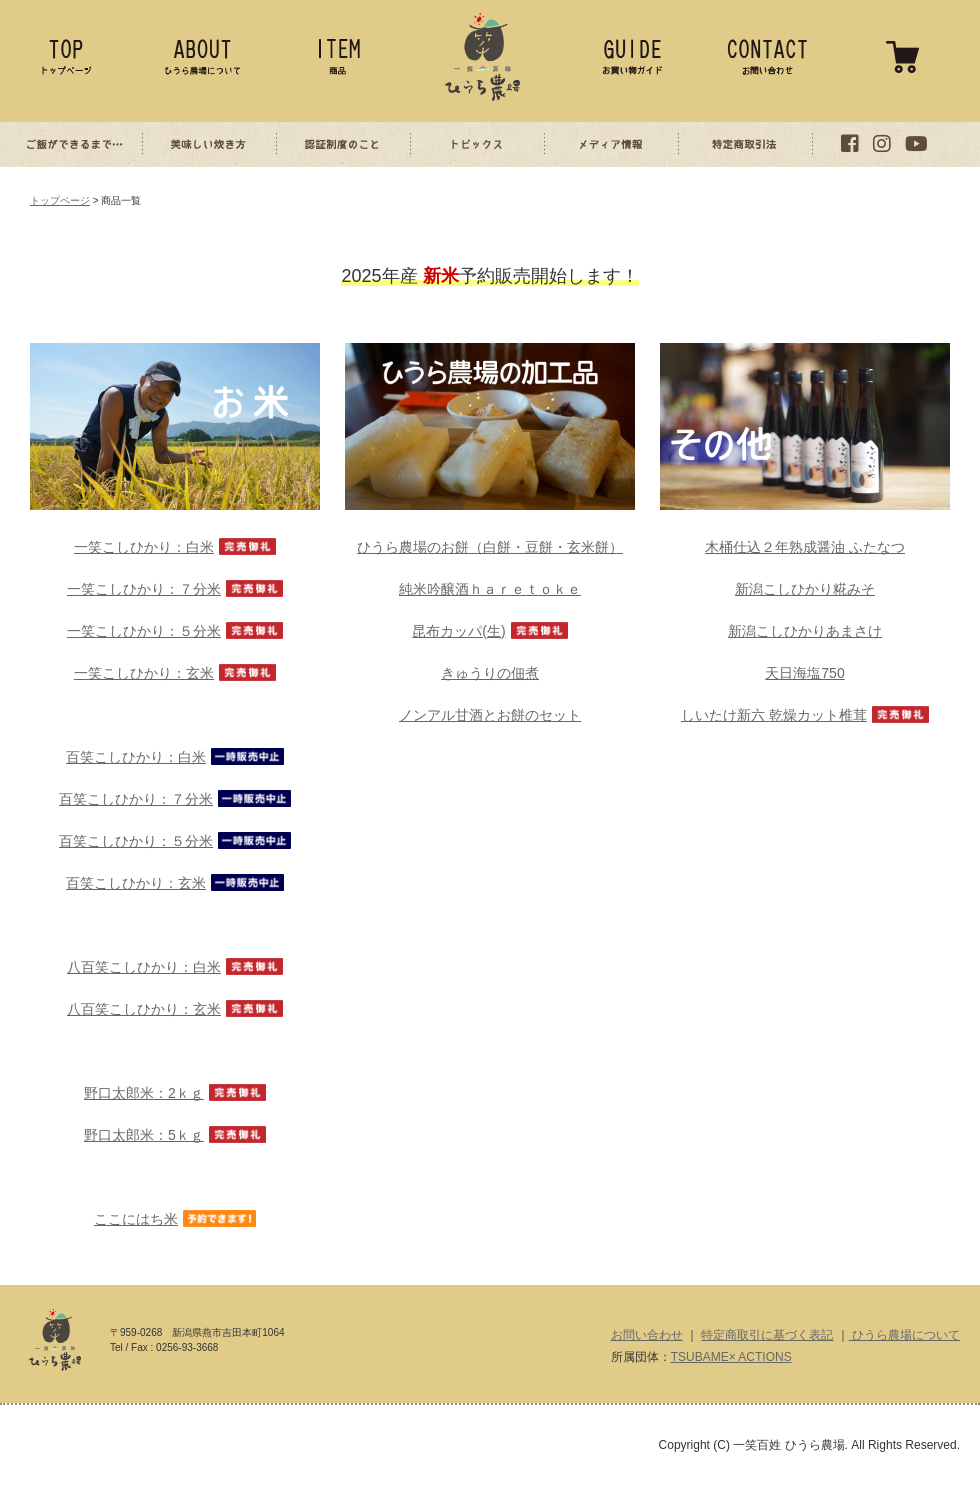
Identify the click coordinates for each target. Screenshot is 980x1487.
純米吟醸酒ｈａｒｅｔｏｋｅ (490, 589)
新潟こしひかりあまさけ (805, 631)
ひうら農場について (904, 1335)
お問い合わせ (647, 1335)
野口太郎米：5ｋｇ (144, 1135)
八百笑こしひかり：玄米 (144, 1009)
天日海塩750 (804, 673)
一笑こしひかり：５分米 (144, 631)
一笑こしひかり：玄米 (144, 673)
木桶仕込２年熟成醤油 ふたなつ (805, 547)
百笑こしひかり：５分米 (136, 841)
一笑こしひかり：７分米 (144, 589)
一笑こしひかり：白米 (144, 547)
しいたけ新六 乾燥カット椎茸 (774, 715)
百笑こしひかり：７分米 (136, 799)
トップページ (60, 200)
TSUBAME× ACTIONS (731, 1357)
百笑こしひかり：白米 (136, 757)
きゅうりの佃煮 (490, 673)
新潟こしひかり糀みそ (805, 589)
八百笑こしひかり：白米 (144, 967)
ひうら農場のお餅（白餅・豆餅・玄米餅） (490, 547)
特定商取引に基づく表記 (767, 1335)
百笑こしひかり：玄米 (136, 883)
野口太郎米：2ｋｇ (144, 1093)
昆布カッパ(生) (458, 631)
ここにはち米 (136, 1219)
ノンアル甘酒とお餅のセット (490, 715)
